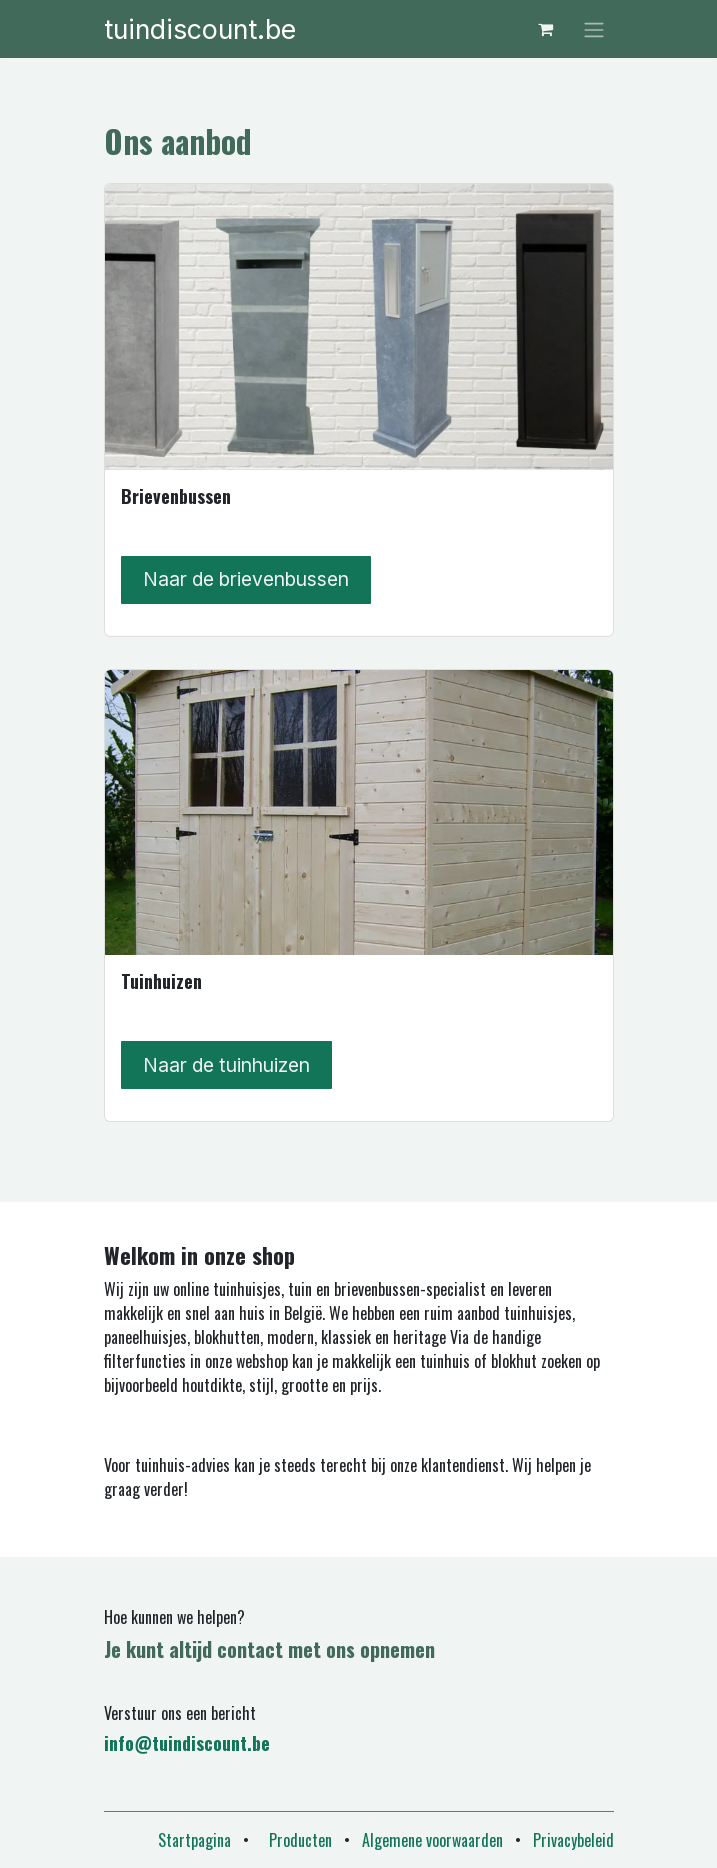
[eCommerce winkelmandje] (546, 29)
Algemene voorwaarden (432, 1840)
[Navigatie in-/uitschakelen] (594, 29)
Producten (300, 1840)
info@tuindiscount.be (187, 1743)
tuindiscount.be (200, 29)
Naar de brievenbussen (246, 579)
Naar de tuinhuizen (226, 1065)
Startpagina (194, 1840)
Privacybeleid (573, 1840)
